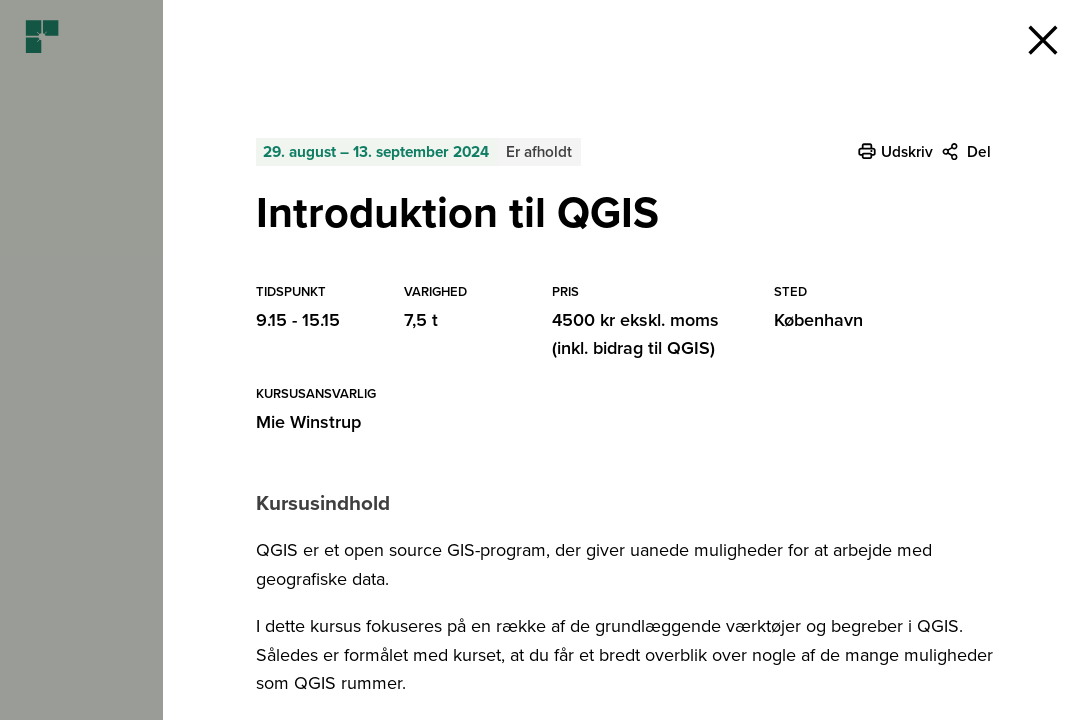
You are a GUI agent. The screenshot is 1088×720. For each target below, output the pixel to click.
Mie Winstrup (308, 422)
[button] (1043, 40)
